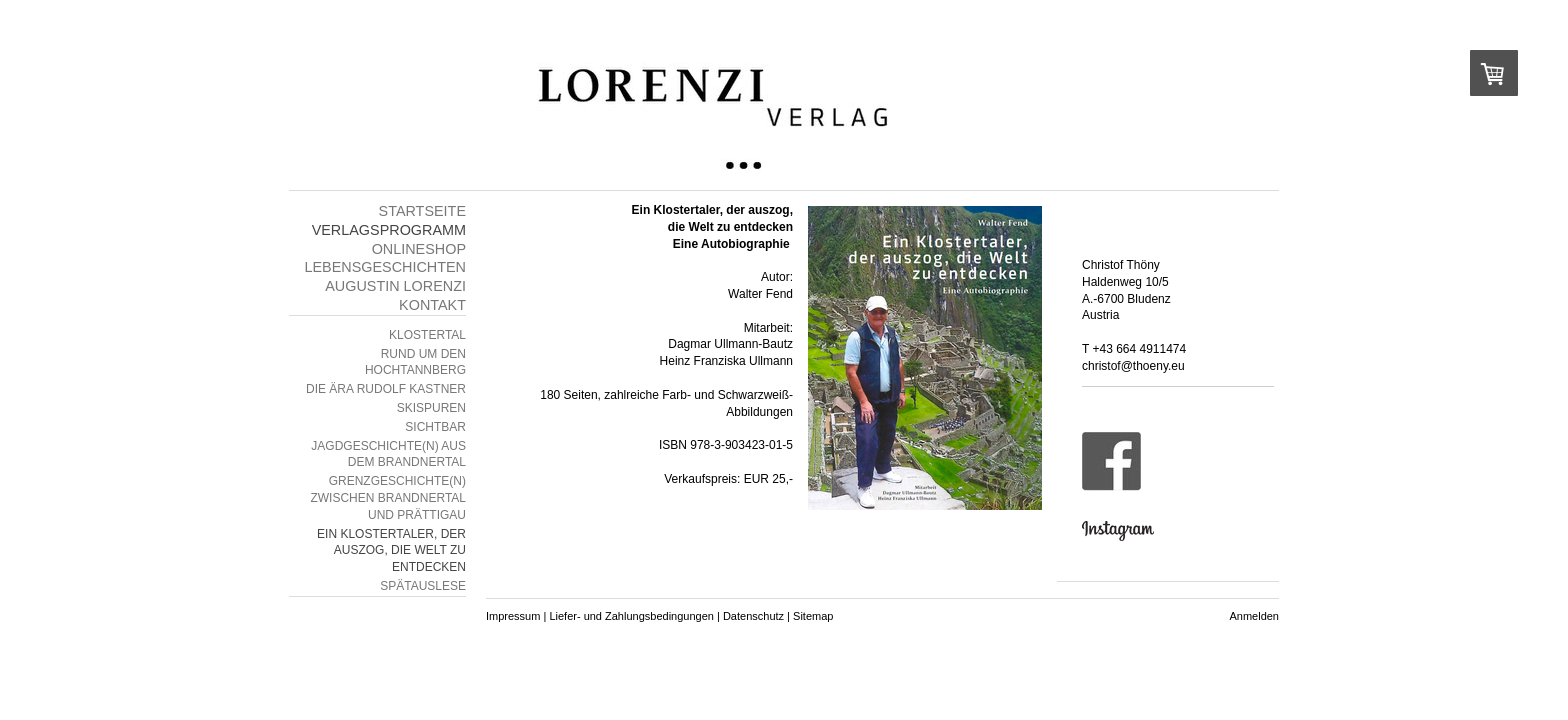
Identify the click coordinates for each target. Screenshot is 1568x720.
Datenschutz (753, 616)
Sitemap (813, 616)
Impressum (513, 616)
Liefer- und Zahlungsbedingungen (631, 616)
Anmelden (1254, 616)
